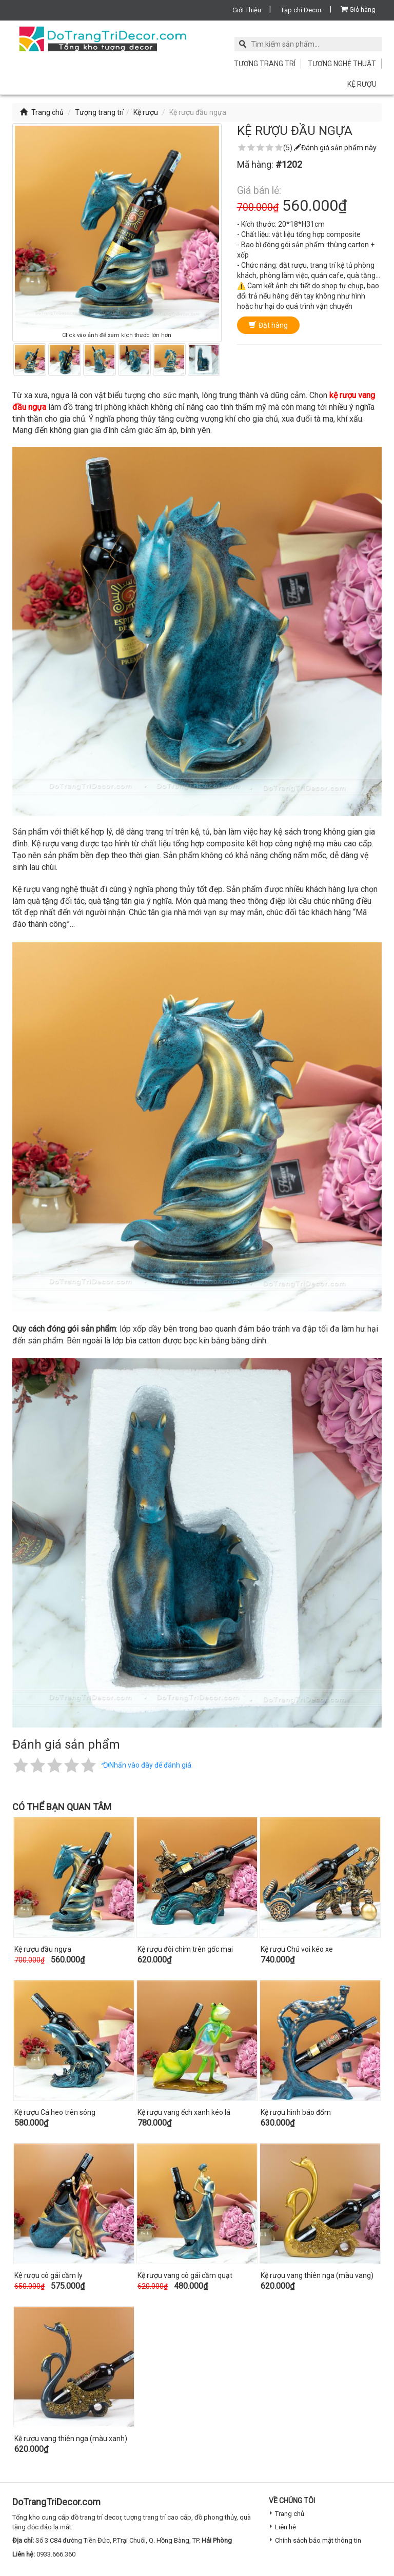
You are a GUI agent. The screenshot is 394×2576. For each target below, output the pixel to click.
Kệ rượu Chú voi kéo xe (297, 1949)
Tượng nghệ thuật (342, 64)
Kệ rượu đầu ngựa (42, 1949)
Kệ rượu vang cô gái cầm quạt (184, 2275)
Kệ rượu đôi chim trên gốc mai (185, 1949)
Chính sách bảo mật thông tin (318, 2540)
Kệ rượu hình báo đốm (296, 2112)
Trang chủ (42, 112)
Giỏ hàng (358, 9)
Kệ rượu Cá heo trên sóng (54, 2112)
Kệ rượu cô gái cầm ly (48, 2275)
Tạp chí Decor (301, 10)
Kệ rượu (362, 84)
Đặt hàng (268, 325)
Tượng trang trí (265, 64)
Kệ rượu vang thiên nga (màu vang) (317, 2275)
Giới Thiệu (246, 10)
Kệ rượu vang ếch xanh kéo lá (183, 2112)
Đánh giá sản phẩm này (335, 148)
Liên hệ (285, 2527)
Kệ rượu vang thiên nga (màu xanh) (70, 2438)
